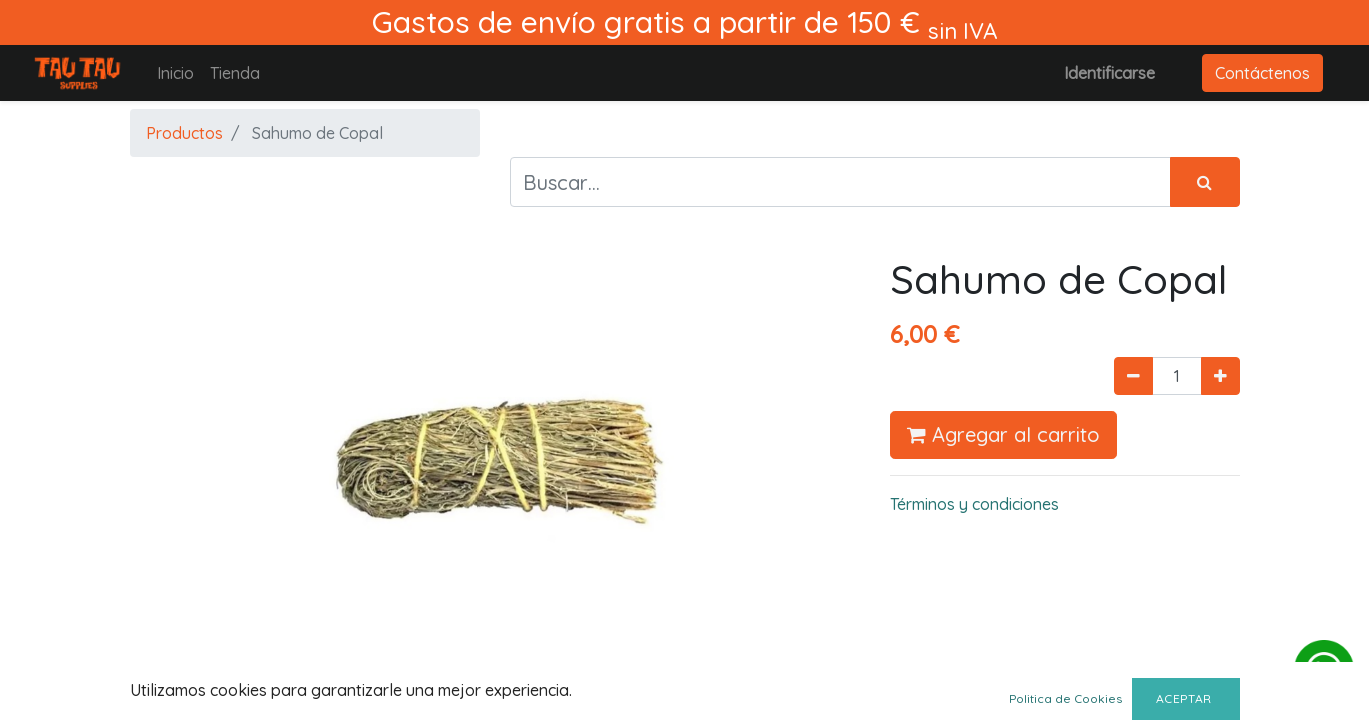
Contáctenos (1262, 73)
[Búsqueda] (1205, 182)
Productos (184, 133)
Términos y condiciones (974, 504)
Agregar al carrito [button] (1003, 434)
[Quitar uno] (1133, 376)
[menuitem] (175, 73)
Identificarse (1109, 73)
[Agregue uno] (1220, 376)
